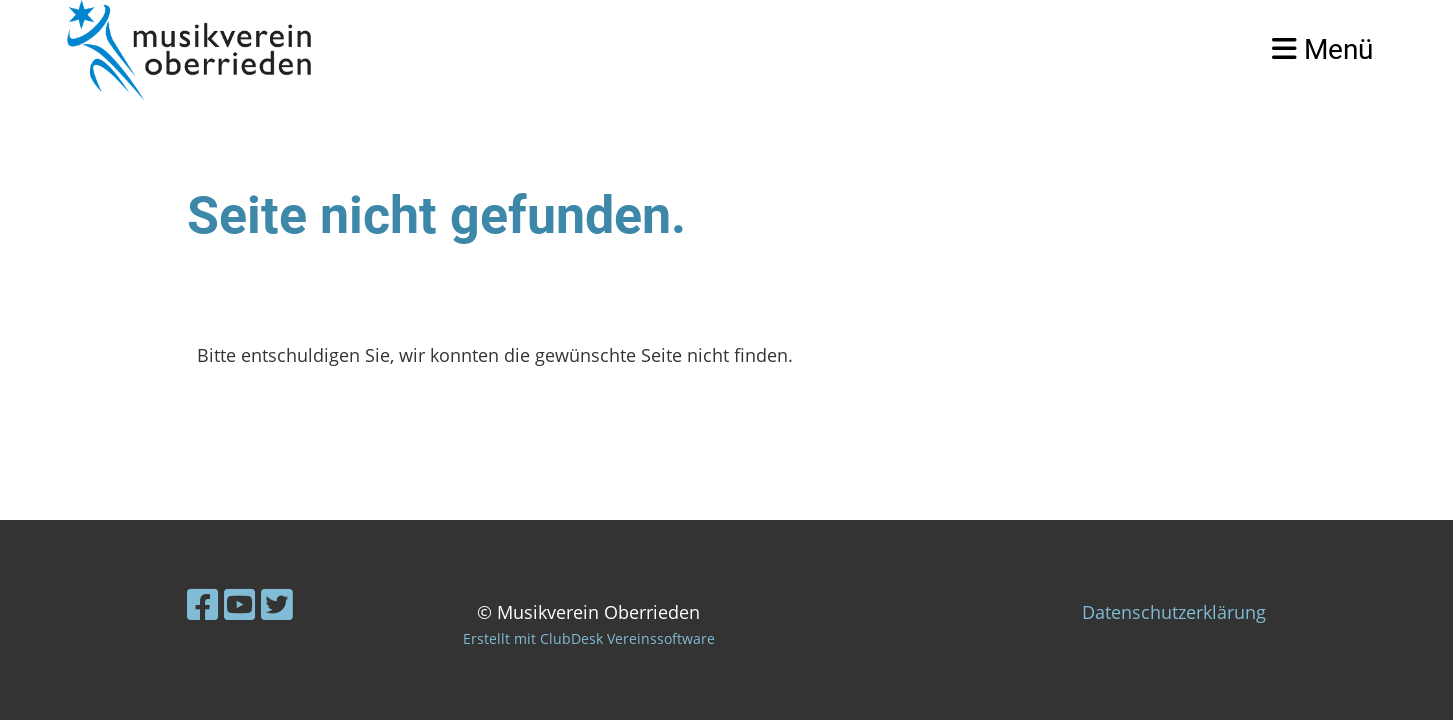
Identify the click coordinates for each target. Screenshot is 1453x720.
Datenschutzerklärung (1174, 612)
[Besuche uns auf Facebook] (203, 604)
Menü (1322, 49)
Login (1204, 49)
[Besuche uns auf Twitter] (277, 604)
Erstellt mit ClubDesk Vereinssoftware (589, 638)
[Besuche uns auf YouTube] (240, 604)
